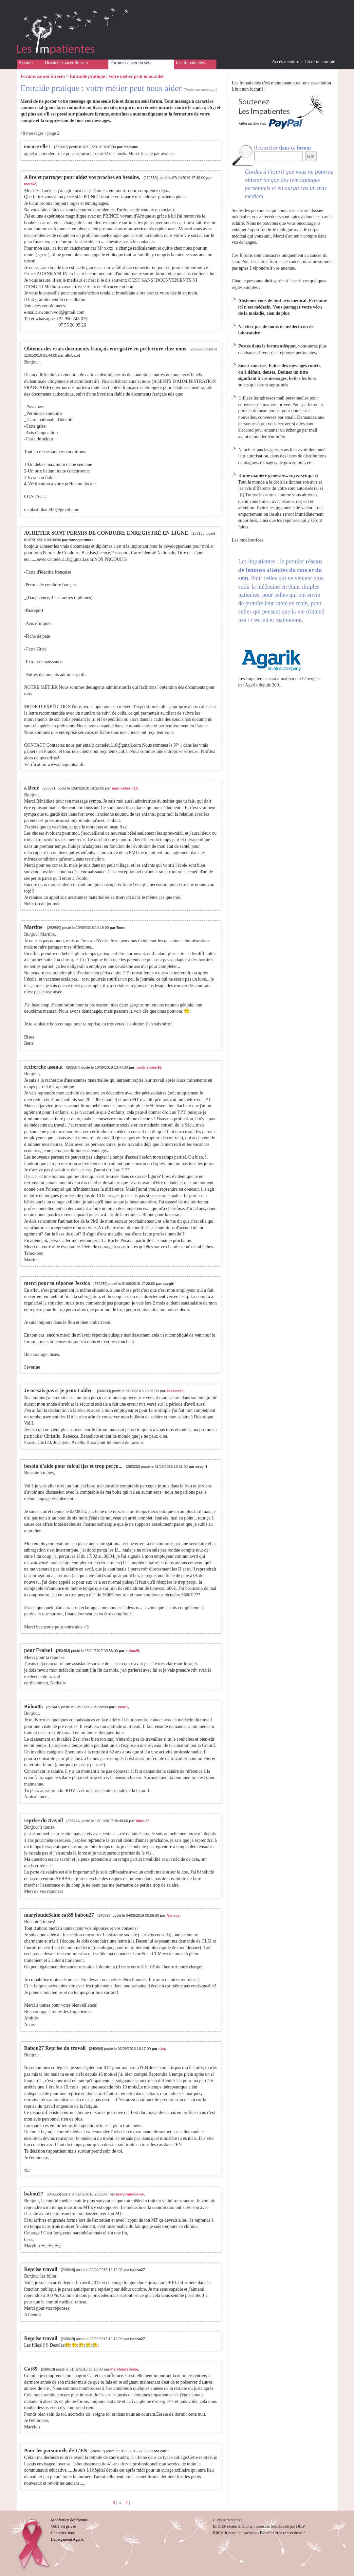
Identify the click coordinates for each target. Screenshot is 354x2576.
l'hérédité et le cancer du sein (283, 2533)
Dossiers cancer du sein (66, 62)
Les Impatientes (190, 62)
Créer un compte (320, 61)
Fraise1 (122, 1707)
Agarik (251, 685)
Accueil (26, 62)
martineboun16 (125, 788)
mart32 (30, 184)
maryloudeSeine (130, 2194)
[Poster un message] (200, 90)
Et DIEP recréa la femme (232, 2526)
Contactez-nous (63, 2533)
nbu (161, 2049)
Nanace (173, 1915)
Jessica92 (174, 1391)
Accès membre (285, 61)
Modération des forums (69, 2520)
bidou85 (132, 1651)
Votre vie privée (63, 2526)
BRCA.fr (220, 2533)
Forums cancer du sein (131, 62)
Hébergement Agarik (67, 2539)
